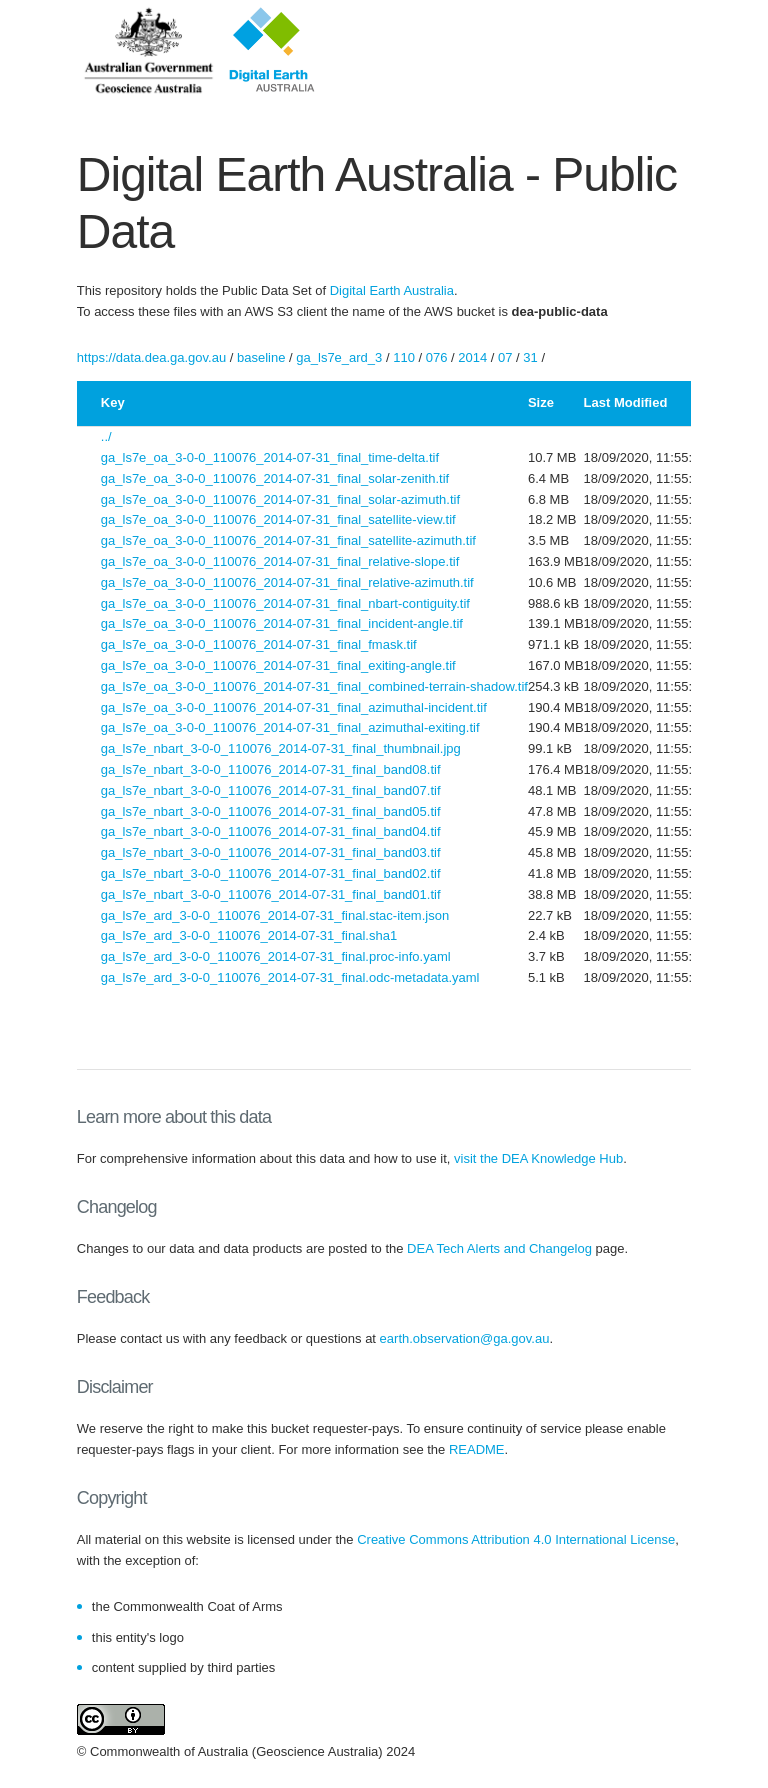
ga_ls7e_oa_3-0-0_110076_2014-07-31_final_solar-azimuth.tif (280, 499)
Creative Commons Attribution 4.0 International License (516, 1539)
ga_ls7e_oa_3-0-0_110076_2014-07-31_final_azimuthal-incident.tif (294, 707)
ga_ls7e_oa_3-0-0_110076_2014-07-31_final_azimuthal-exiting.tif (290, 727)
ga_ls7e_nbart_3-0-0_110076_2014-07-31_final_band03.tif (271, 852)
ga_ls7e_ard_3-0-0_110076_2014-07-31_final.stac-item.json (275, 915)
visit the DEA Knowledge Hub (538, 1158)
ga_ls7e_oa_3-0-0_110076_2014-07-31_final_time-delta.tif (270, 457)
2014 (472, 357)
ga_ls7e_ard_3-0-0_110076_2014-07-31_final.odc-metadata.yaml (290, 977)
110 (404, 357)
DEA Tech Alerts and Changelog (499, 1248)
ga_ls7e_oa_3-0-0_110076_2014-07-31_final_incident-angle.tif (282, 623)
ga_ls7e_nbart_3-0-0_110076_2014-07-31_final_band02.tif (271, 873)
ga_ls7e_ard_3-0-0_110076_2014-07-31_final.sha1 (249, 935)
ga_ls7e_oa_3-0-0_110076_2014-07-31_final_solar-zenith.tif (275, 478)
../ (106, 436)
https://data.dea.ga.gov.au (151, 357)
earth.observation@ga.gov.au (465, 1338)
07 (505, 357)
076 (437, 357)
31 (530, 357)
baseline (261, 357)
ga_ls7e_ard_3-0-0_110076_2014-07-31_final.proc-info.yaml (276, 956)
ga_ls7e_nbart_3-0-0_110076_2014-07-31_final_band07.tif (271, 790)
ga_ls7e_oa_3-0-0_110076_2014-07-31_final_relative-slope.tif (280, 561)
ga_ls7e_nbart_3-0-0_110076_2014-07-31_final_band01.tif (271, 894)
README (477, 1449)
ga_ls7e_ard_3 (339, 357)
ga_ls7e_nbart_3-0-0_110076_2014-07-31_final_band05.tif (271, 811)
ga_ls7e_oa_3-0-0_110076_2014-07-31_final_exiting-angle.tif (278, 665)
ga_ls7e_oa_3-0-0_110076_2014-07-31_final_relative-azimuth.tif (287, 582)
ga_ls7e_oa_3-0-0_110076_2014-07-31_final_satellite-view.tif (278, 519)
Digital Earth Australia (392, 290)
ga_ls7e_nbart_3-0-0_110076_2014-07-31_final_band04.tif (271, 831)
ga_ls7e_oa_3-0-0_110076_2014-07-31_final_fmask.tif (259, 644)
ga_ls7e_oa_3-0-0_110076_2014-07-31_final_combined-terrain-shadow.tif (314, 686)
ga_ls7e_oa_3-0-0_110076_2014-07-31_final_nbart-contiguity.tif (285, 603)
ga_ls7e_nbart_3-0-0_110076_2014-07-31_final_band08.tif (271, 769)
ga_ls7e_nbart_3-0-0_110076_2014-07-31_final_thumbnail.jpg (281, 748)
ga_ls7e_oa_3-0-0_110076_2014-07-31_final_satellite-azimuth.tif (288, 540)
